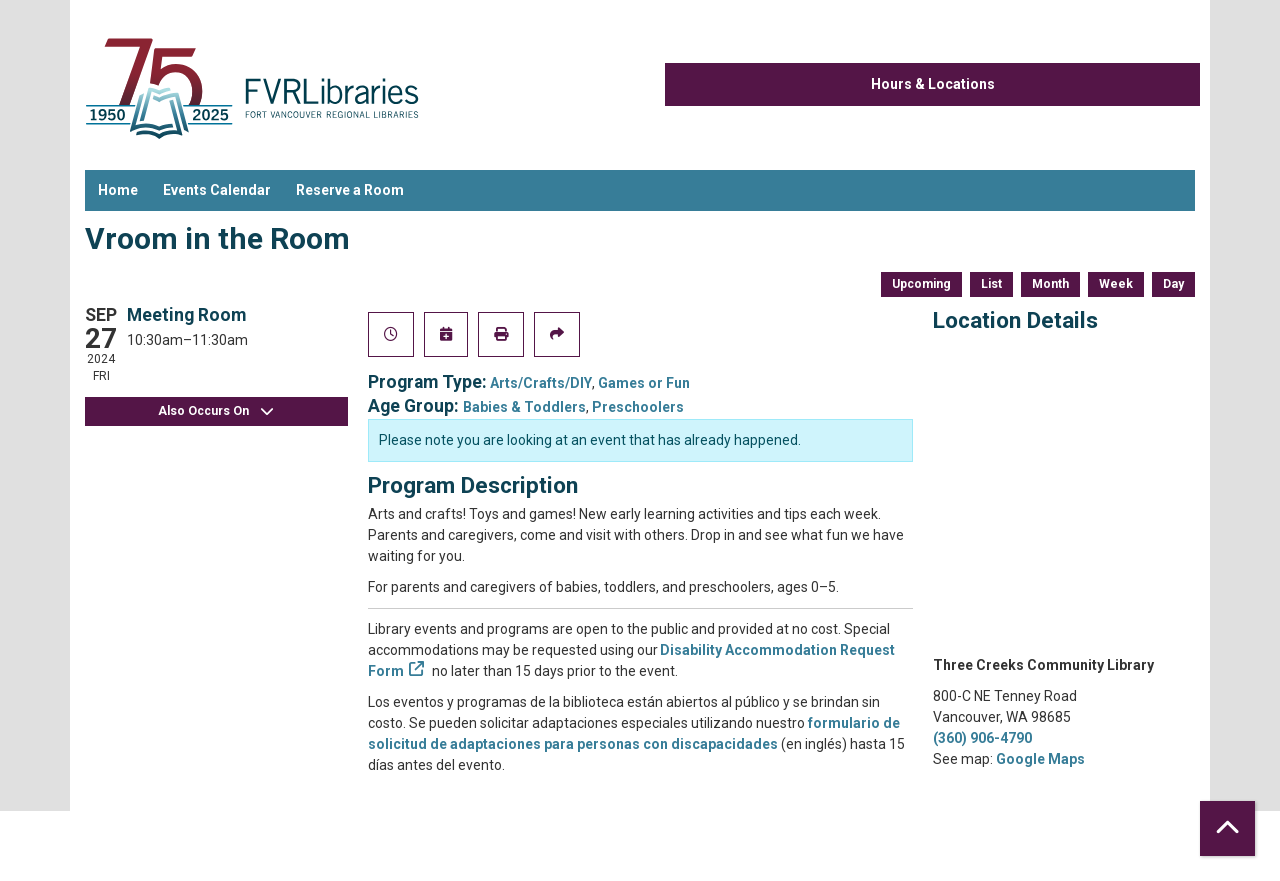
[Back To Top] (1227, 828)
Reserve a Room (350, 190)
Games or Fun (644, 383)
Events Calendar (217, 190)
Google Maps (1040, 759)
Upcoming (921, 284)
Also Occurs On (216, 411)
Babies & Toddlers (524, 407)
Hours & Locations (933, 84)
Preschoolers (638, 407)
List (991, 284)
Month (1050, 284)
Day (1173, 284)
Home (118, 190)
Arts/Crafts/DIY (541, 383)
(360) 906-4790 (982, 738)
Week (1116, 284)
